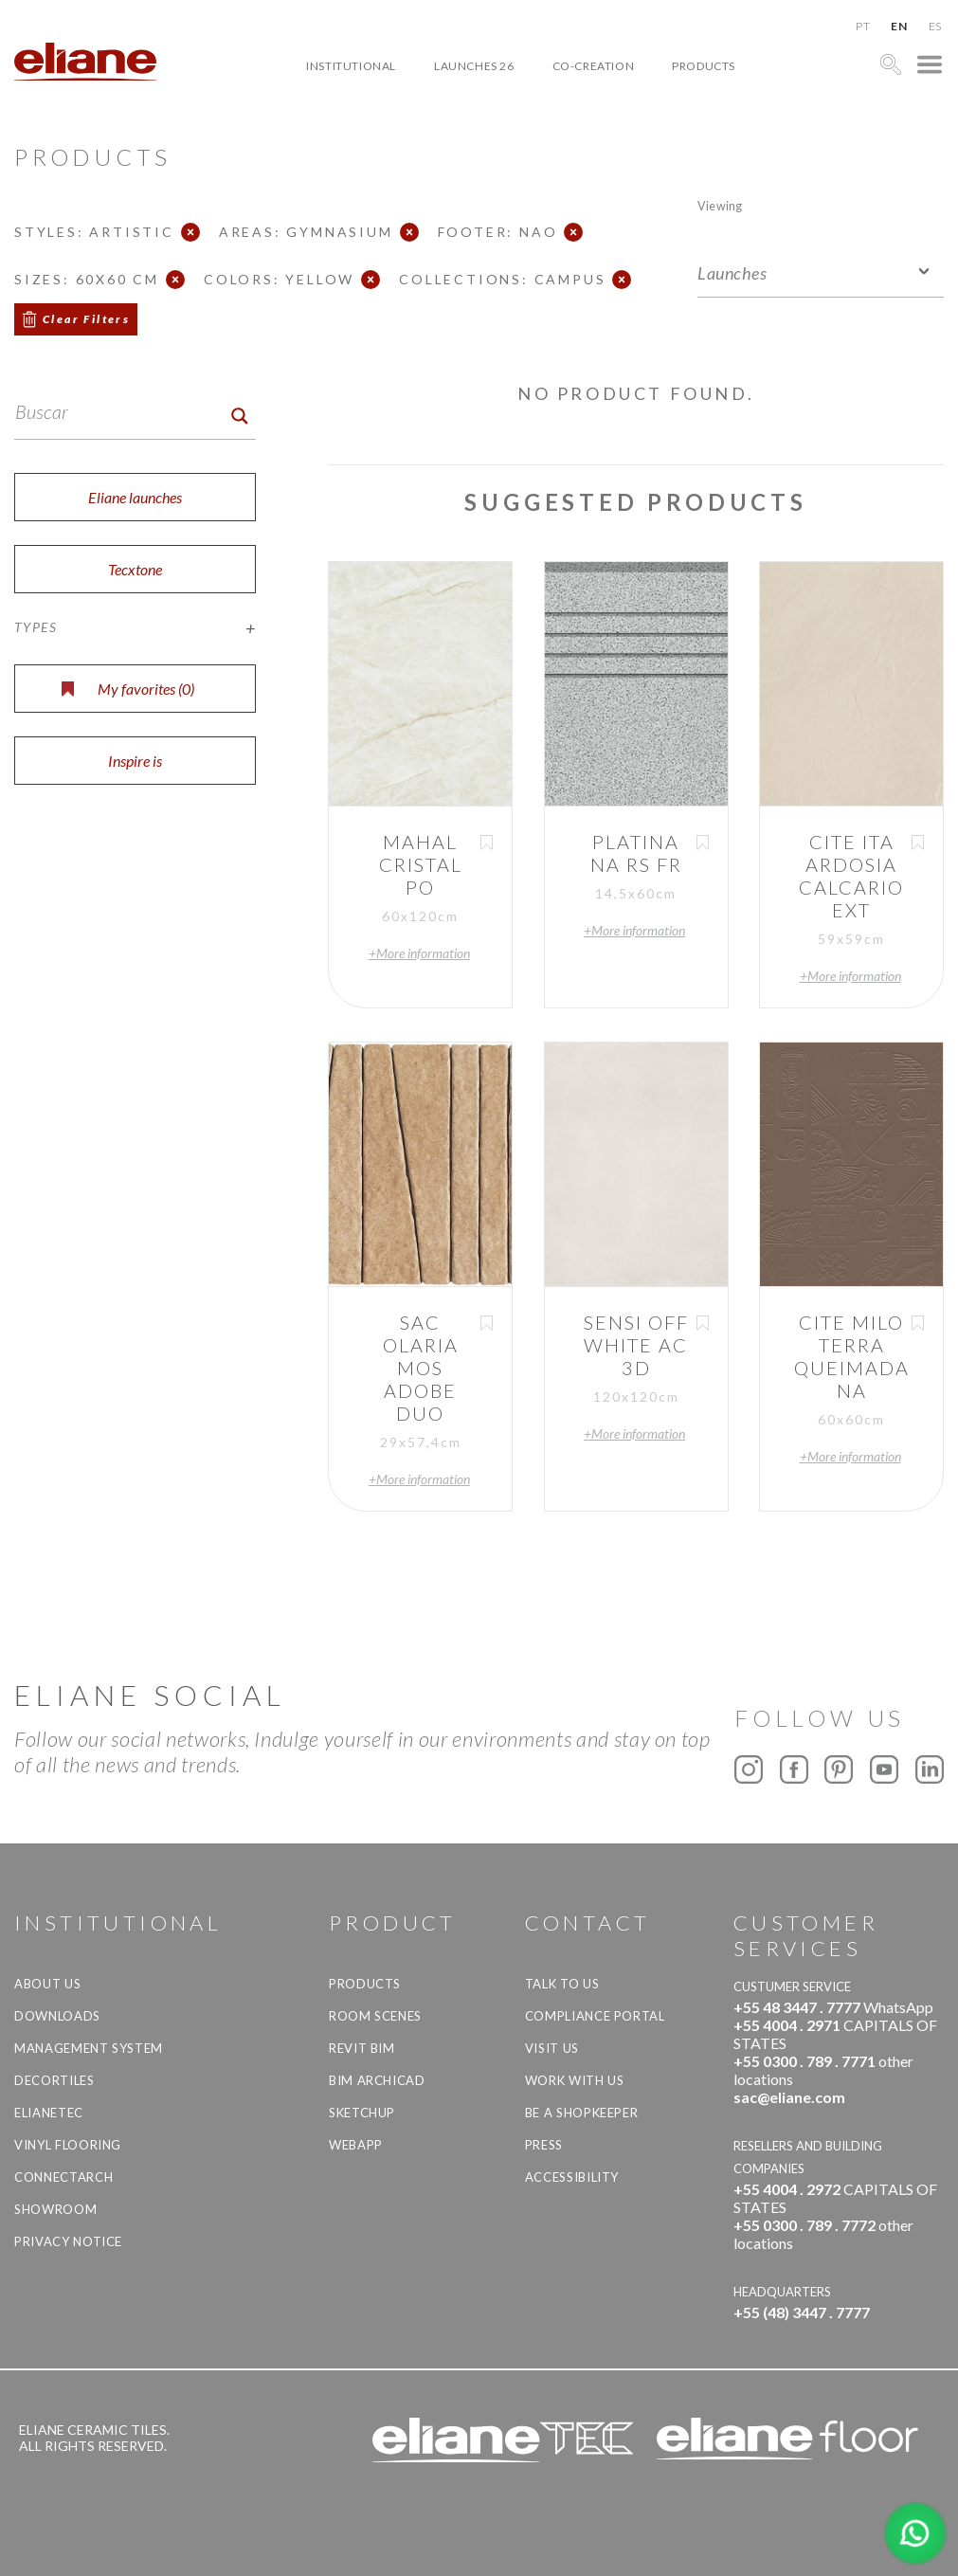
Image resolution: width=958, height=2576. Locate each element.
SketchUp (362, 2112)
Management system (88, 2048)
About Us (47, 1983)
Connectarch (63, 2177)
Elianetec (48, 2112)
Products (703, 66)
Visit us (552, 2048)
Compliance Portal (595, 2015)
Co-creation (593, 66)
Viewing (719, 205)
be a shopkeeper (582, 2112)
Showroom (55, 2209)
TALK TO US (562, 1983)
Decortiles (54, 2080)
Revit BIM (362, 2048)
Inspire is (135, 761)
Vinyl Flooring (67, 2144)
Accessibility (572, 2177)
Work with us (574, 2080)
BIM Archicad (377, 2080)
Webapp (356, 2144)
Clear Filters (86, 319)
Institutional (351, 66)
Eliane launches (135, 497)
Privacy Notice (68, 2241)
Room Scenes (375, 2015)
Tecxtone (135, 569)
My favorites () (128, 689)
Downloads (57, 2015)
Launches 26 (474, 66)
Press (544, 2144)
